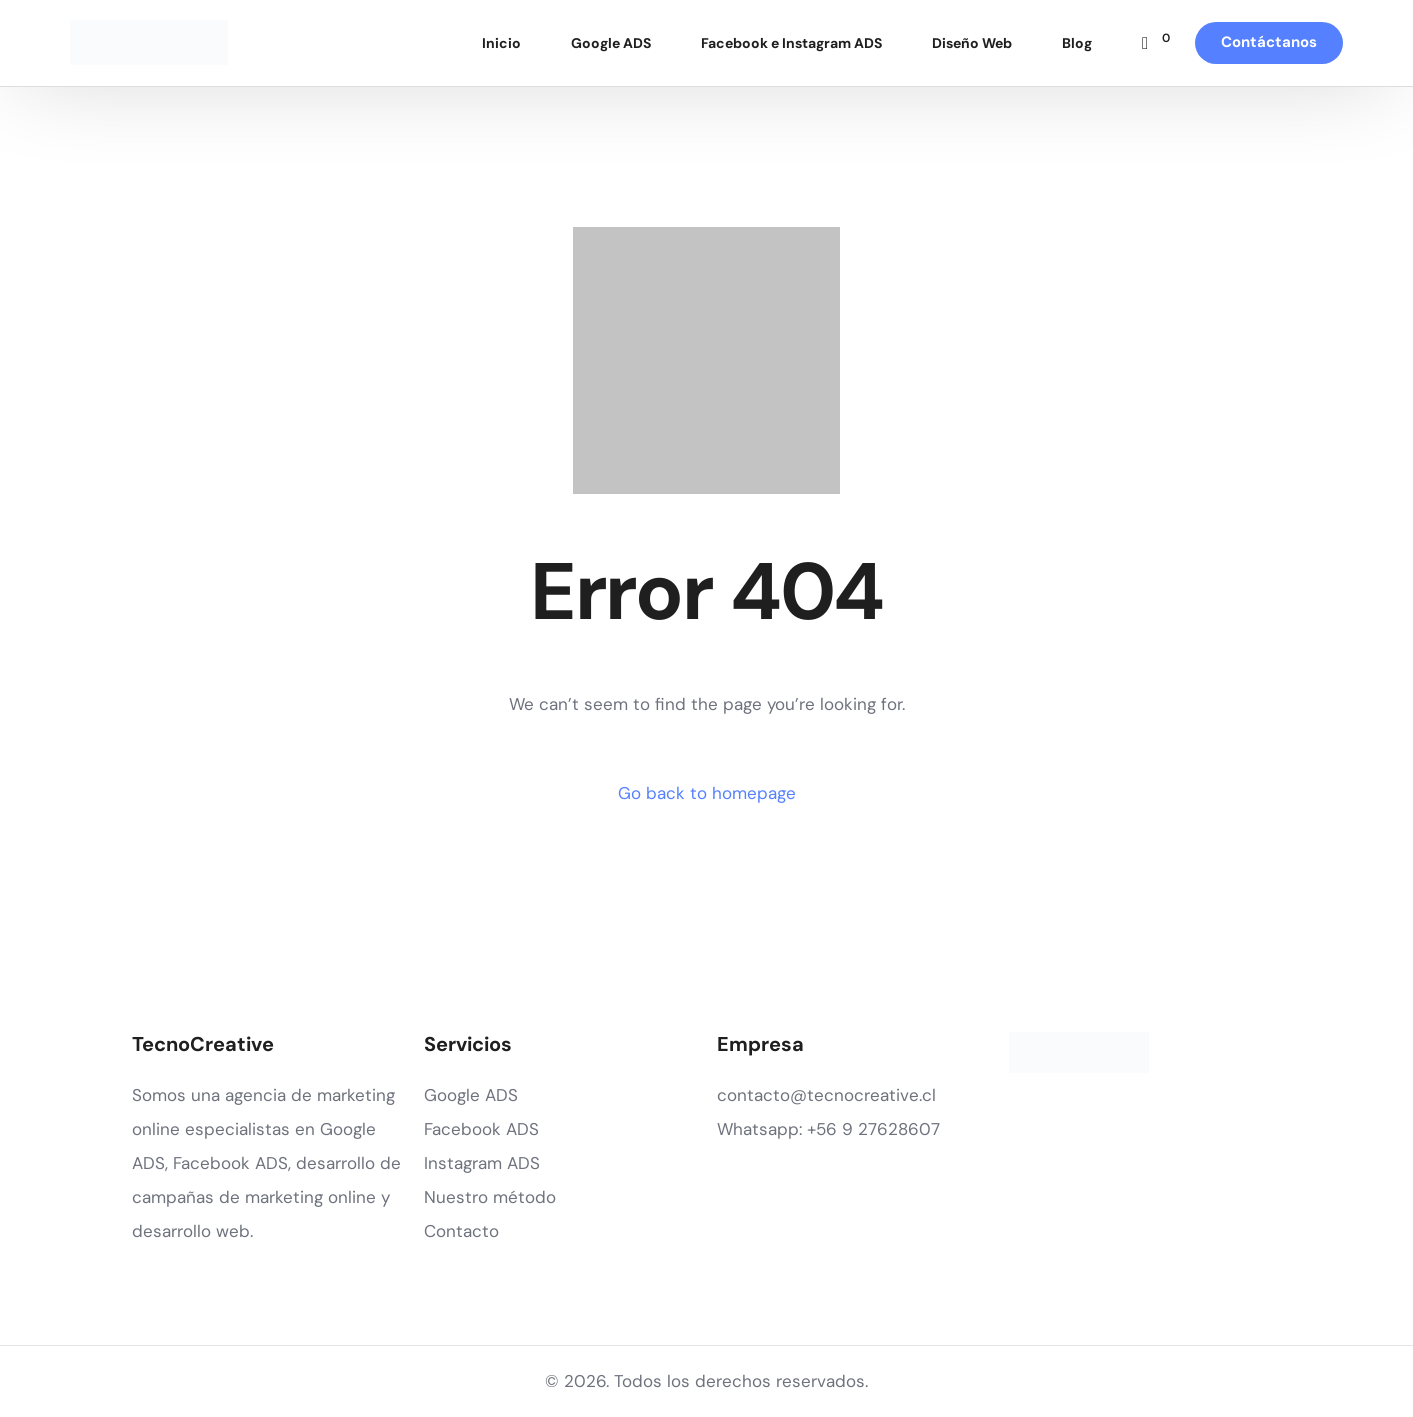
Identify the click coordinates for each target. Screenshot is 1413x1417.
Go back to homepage (707, 793)
